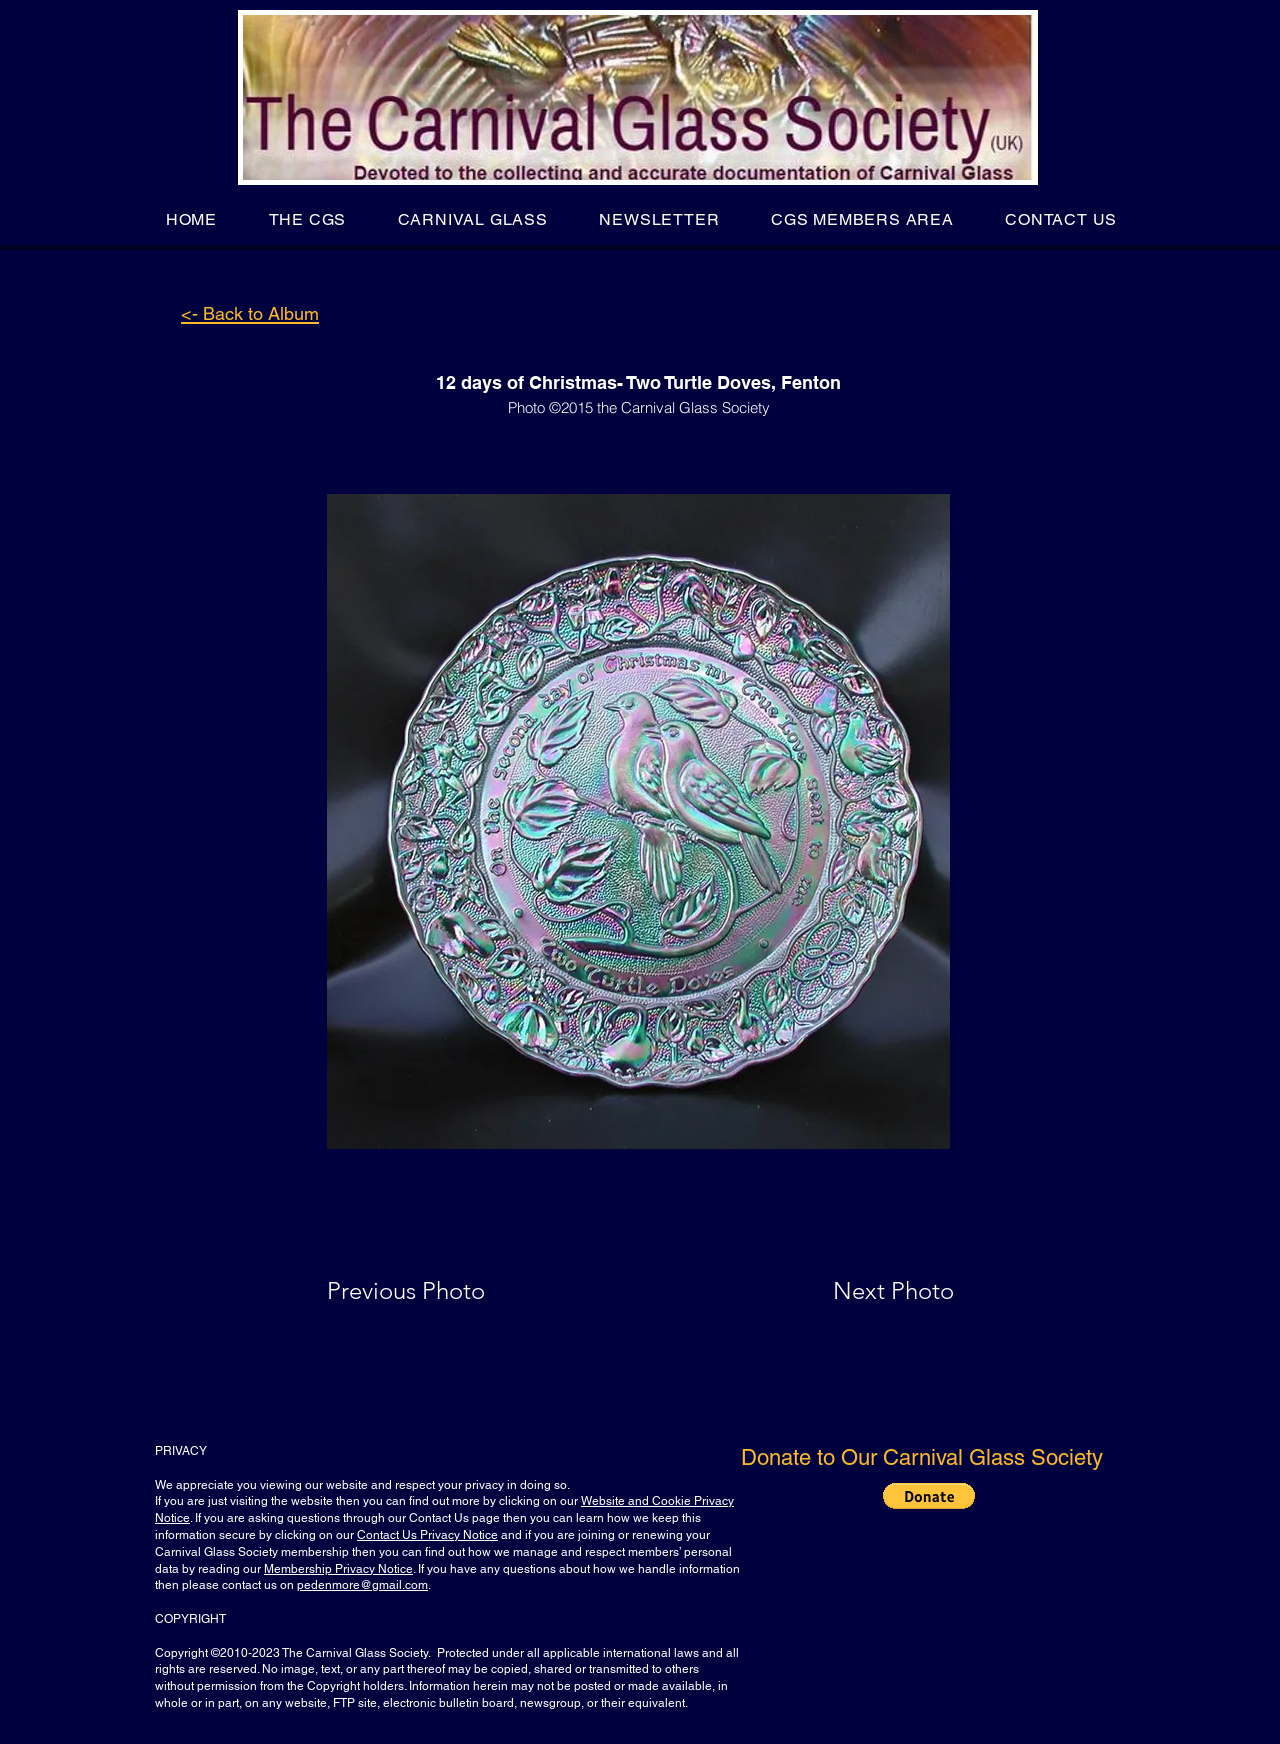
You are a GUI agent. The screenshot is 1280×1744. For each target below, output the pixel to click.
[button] (307, 219)
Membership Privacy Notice (338, 1569)
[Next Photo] (854, 1291)
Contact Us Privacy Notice (427, 1535)
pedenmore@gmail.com (362, 1585)
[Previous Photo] (434, 1291)
